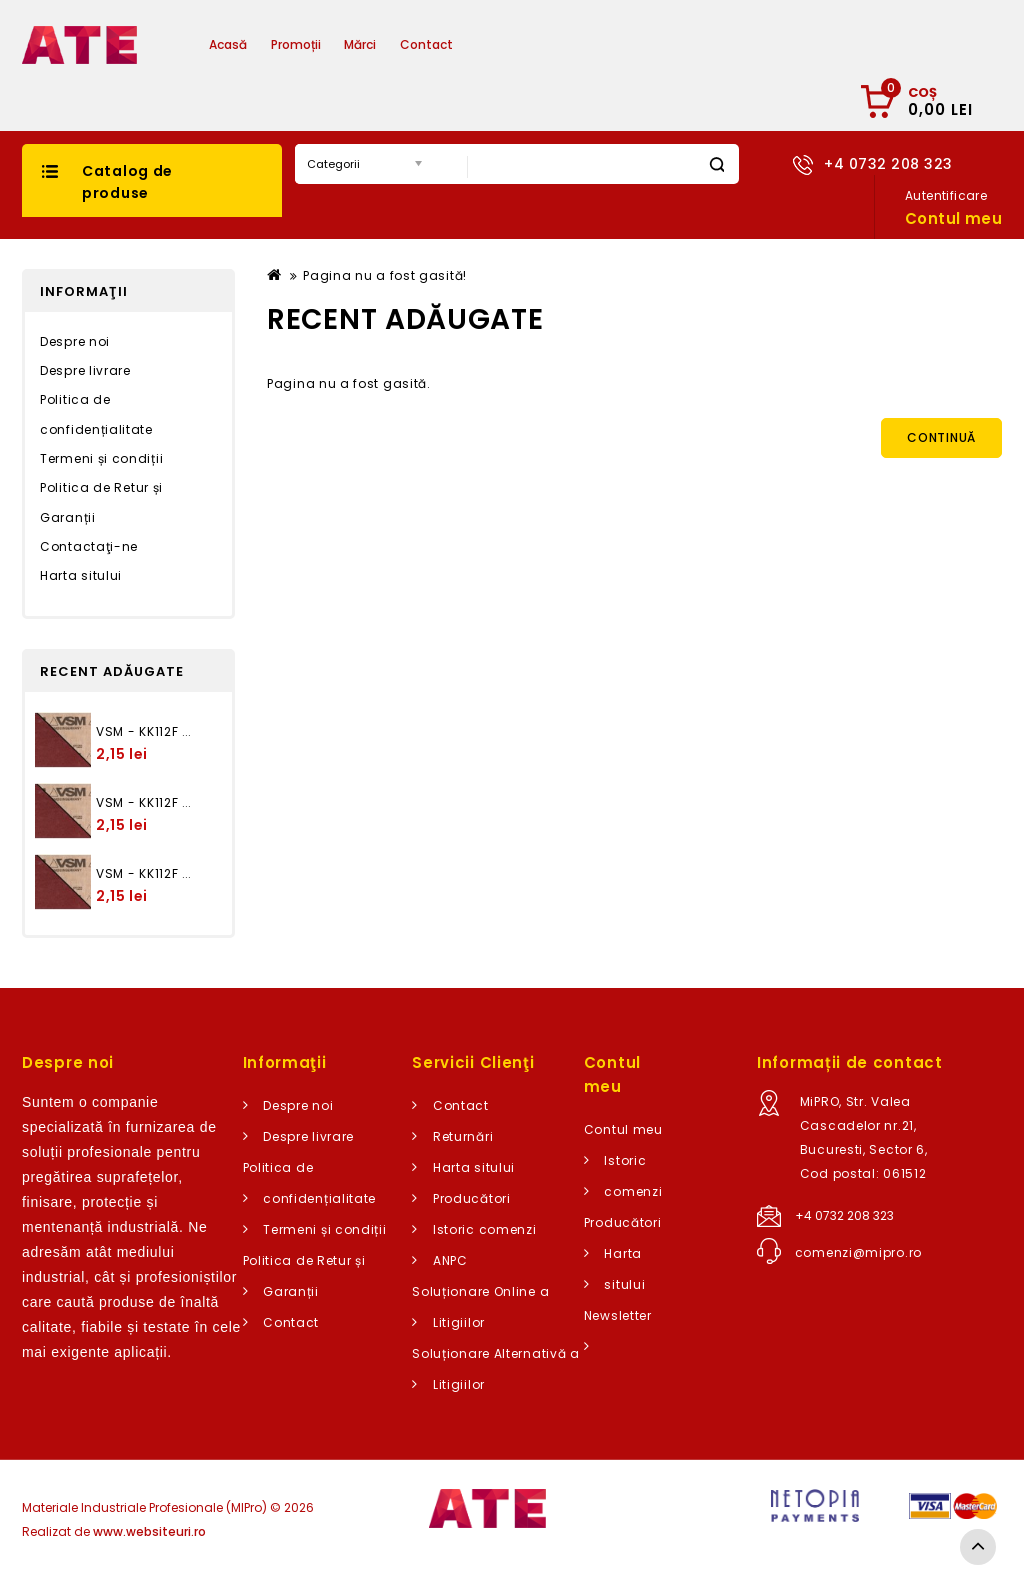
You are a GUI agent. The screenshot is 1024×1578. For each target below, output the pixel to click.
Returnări (463, 1136)
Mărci (360, 44)
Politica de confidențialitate (96, 414)
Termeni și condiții (101, 458)
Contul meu (623, 1129)
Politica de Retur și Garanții (101, 502)
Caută (716, 164)
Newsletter (618, 1315)
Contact (426, 44)
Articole (500, 44)
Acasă (228, 44)
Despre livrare (85, 370)
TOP (978, 1547)
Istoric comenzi (485, 1229)
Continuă (941, 437)
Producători (472, 1198)
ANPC (450, 1260)
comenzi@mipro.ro (858, 1252)
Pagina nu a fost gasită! (385, 275)
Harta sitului (81, 575)
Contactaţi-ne (89, 546)
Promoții (296, 44)
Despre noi (75, 341)
